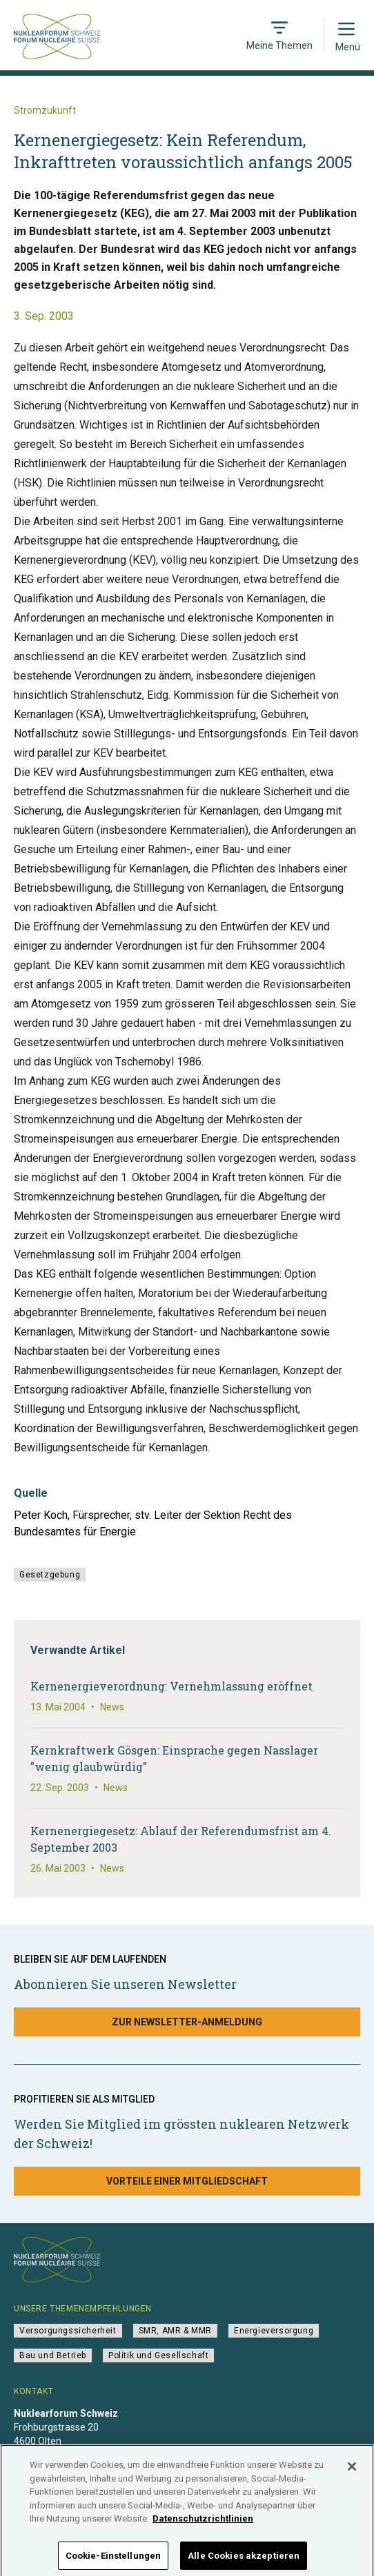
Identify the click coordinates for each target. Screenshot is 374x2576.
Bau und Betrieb (52, 2355)
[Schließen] (352, 2477)
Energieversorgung (273, 2330)
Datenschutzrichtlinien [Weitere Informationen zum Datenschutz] (202, 2529)
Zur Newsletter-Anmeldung (187, 2021)
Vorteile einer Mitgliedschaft (187, 2181)
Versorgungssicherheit (68, 2330)
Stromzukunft (45, 110)
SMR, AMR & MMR (175, 2330)
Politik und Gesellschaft (158, 2355)
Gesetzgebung (49, 1575)
